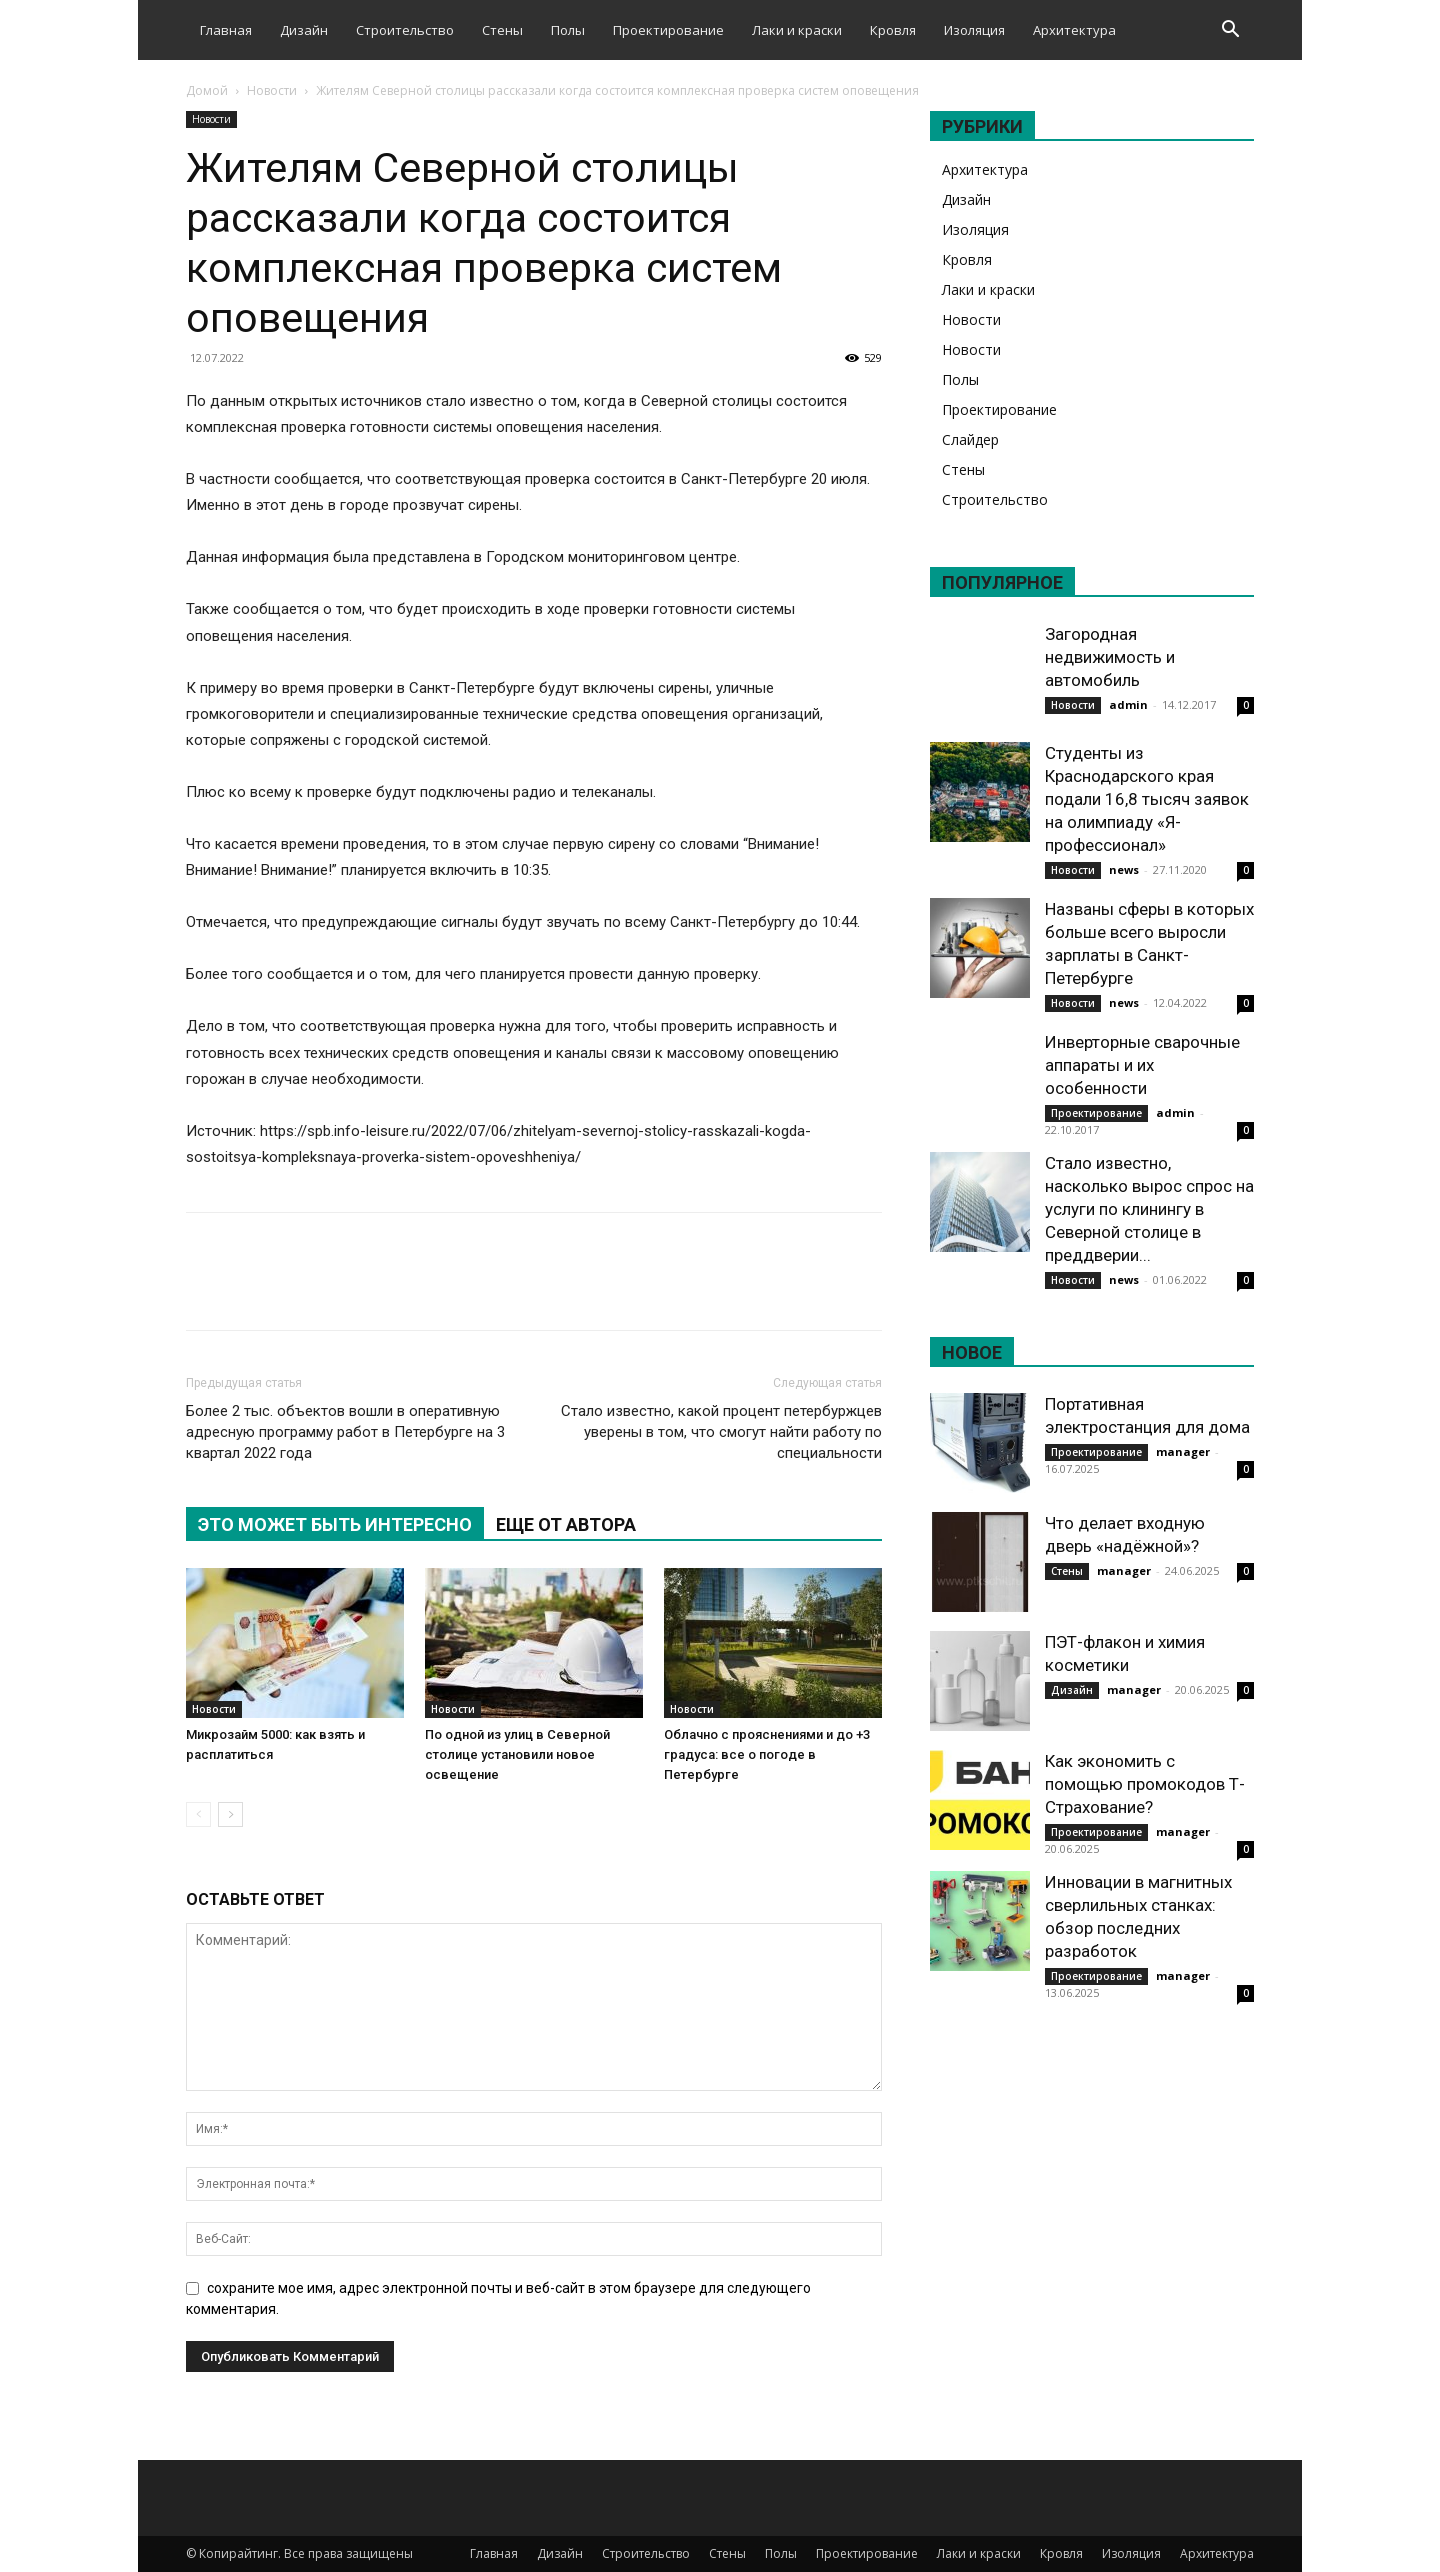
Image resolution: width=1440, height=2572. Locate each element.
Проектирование (668, 30)
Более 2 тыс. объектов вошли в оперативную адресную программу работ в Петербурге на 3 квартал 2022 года (345, 1432)
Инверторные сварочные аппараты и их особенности (1142, 1065)
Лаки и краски (797, 30)
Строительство (405, 30)
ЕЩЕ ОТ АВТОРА (566, 1524)
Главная (226, 30)
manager (1183, 1451)
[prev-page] (198, 1814)
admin (1128, 704)
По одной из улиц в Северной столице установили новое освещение (517, 1754)
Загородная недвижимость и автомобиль (1110, 657)
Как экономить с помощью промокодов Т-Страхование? (1145, 1784)
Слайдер (970, 439)
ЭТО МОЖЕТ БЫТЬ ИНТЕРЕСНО (335, 1524)
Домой (207, 90)
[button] (1230, 31)
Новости (272, 90)
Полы (568, 30)
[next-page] (230, 1814)
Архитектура (1074, 30)
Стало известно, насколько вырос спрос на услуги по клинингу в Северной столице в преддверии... (1149, 1209)
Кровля (893, 30)
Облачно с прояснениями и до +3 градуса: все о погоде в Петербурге (767, 1754)
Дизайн (304, 30)
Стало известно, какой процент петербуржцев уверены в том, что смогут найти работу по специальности (721, 1432)
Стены (502, 30)
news (1124, 869)
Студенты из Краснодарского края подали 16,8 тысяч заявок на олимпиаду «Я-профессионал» (1147, 799)
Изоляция (974, 30)
